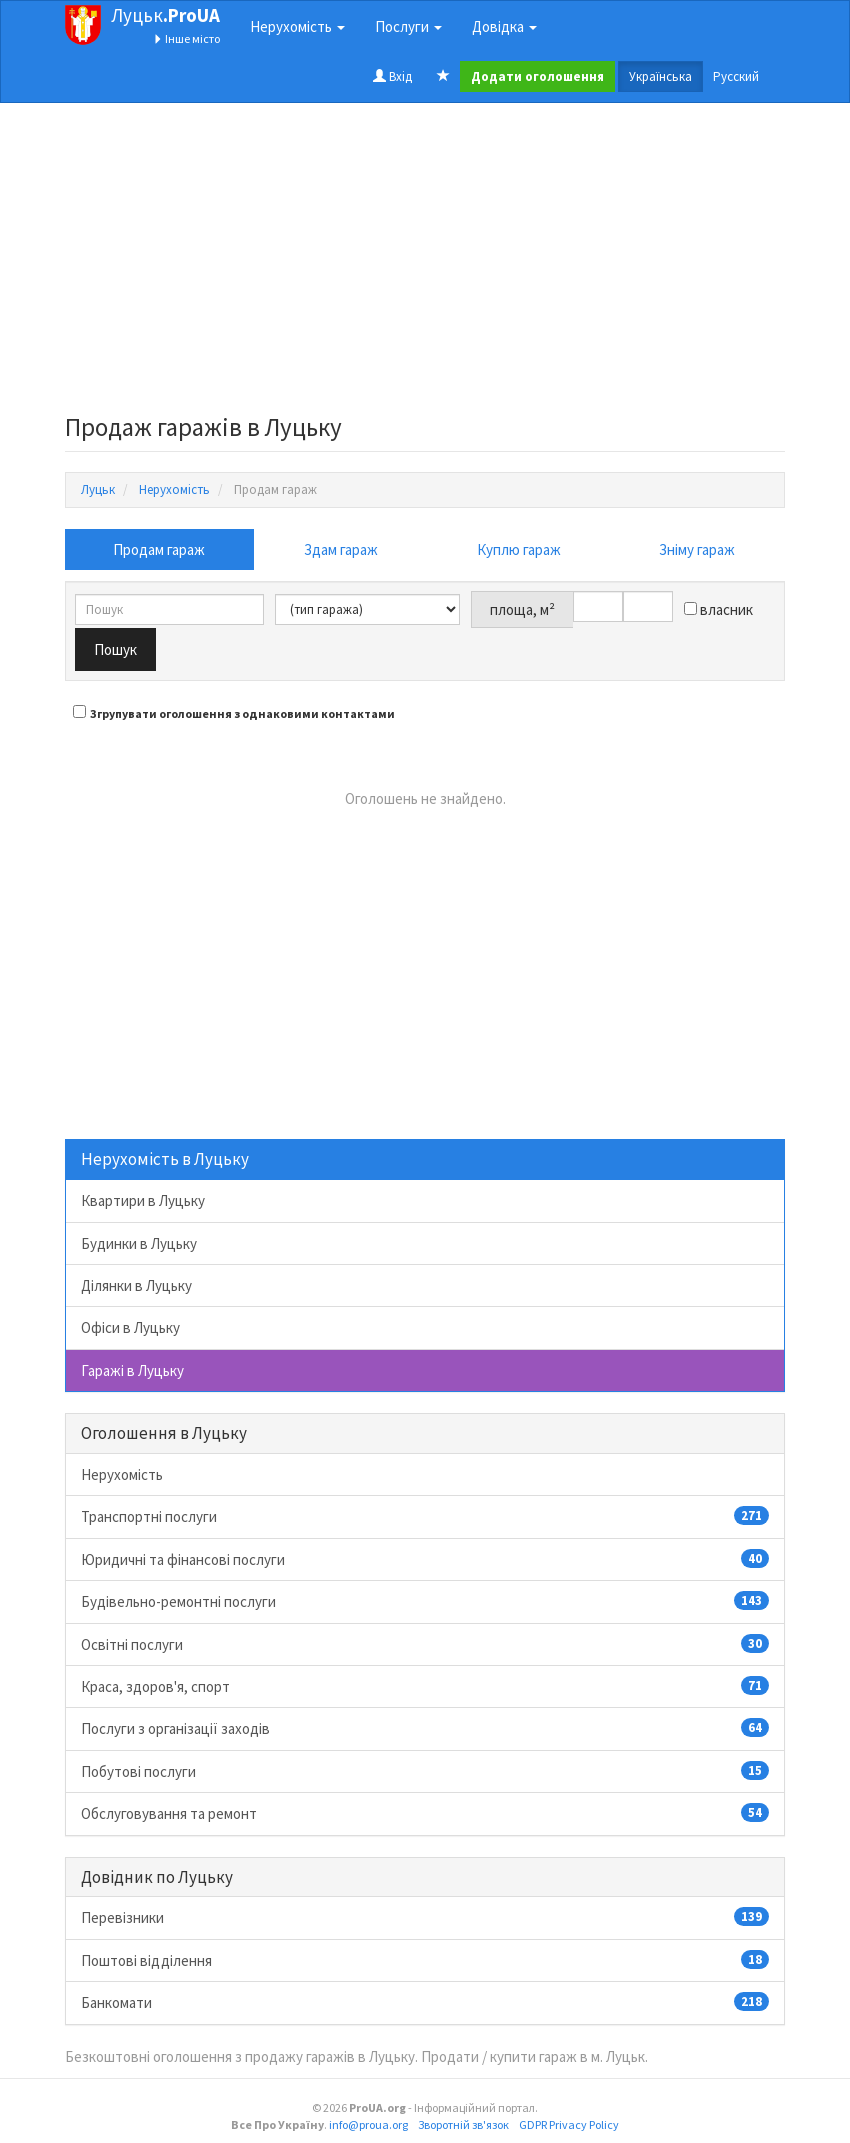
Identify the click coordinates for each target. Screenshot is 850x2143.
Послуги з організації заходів (425, 1728)
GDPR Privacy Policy (569, 2124)
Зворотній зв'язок (463, 2124)
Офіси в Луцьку (130, 1327)
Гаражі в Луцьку (132, 1370)
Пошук (115, 649)
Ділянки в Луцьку (136, 1285)
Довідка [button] (504, 26)
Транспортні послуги (425, 1516)
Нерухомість (122, 1474)
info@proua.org (368, 2124)
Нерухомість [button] (297, 26)
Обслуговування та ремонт (425, 1813)
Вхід (392, 76)
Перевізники (425, 1917)
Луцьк (165, 15)
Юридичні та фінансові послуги (425, 1559)
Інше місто (186, 38)
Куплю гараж (519, 549)
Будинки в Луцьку (139, 1243)
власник (718, 609)
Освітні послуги (425, 1644)
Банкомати (425, 2002)
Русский (736, 76)
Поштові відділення (425, 1960)
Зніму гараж (697, 549)
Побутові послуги (425, 1771)
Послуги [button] (408, 26)
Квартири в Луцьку (143, 1200)
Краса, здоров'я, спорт (425, 1686)
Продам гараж (159, 549)
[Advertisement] (425, 264)
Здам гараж (341, 549)
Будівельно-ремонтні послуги (425, 1601)
